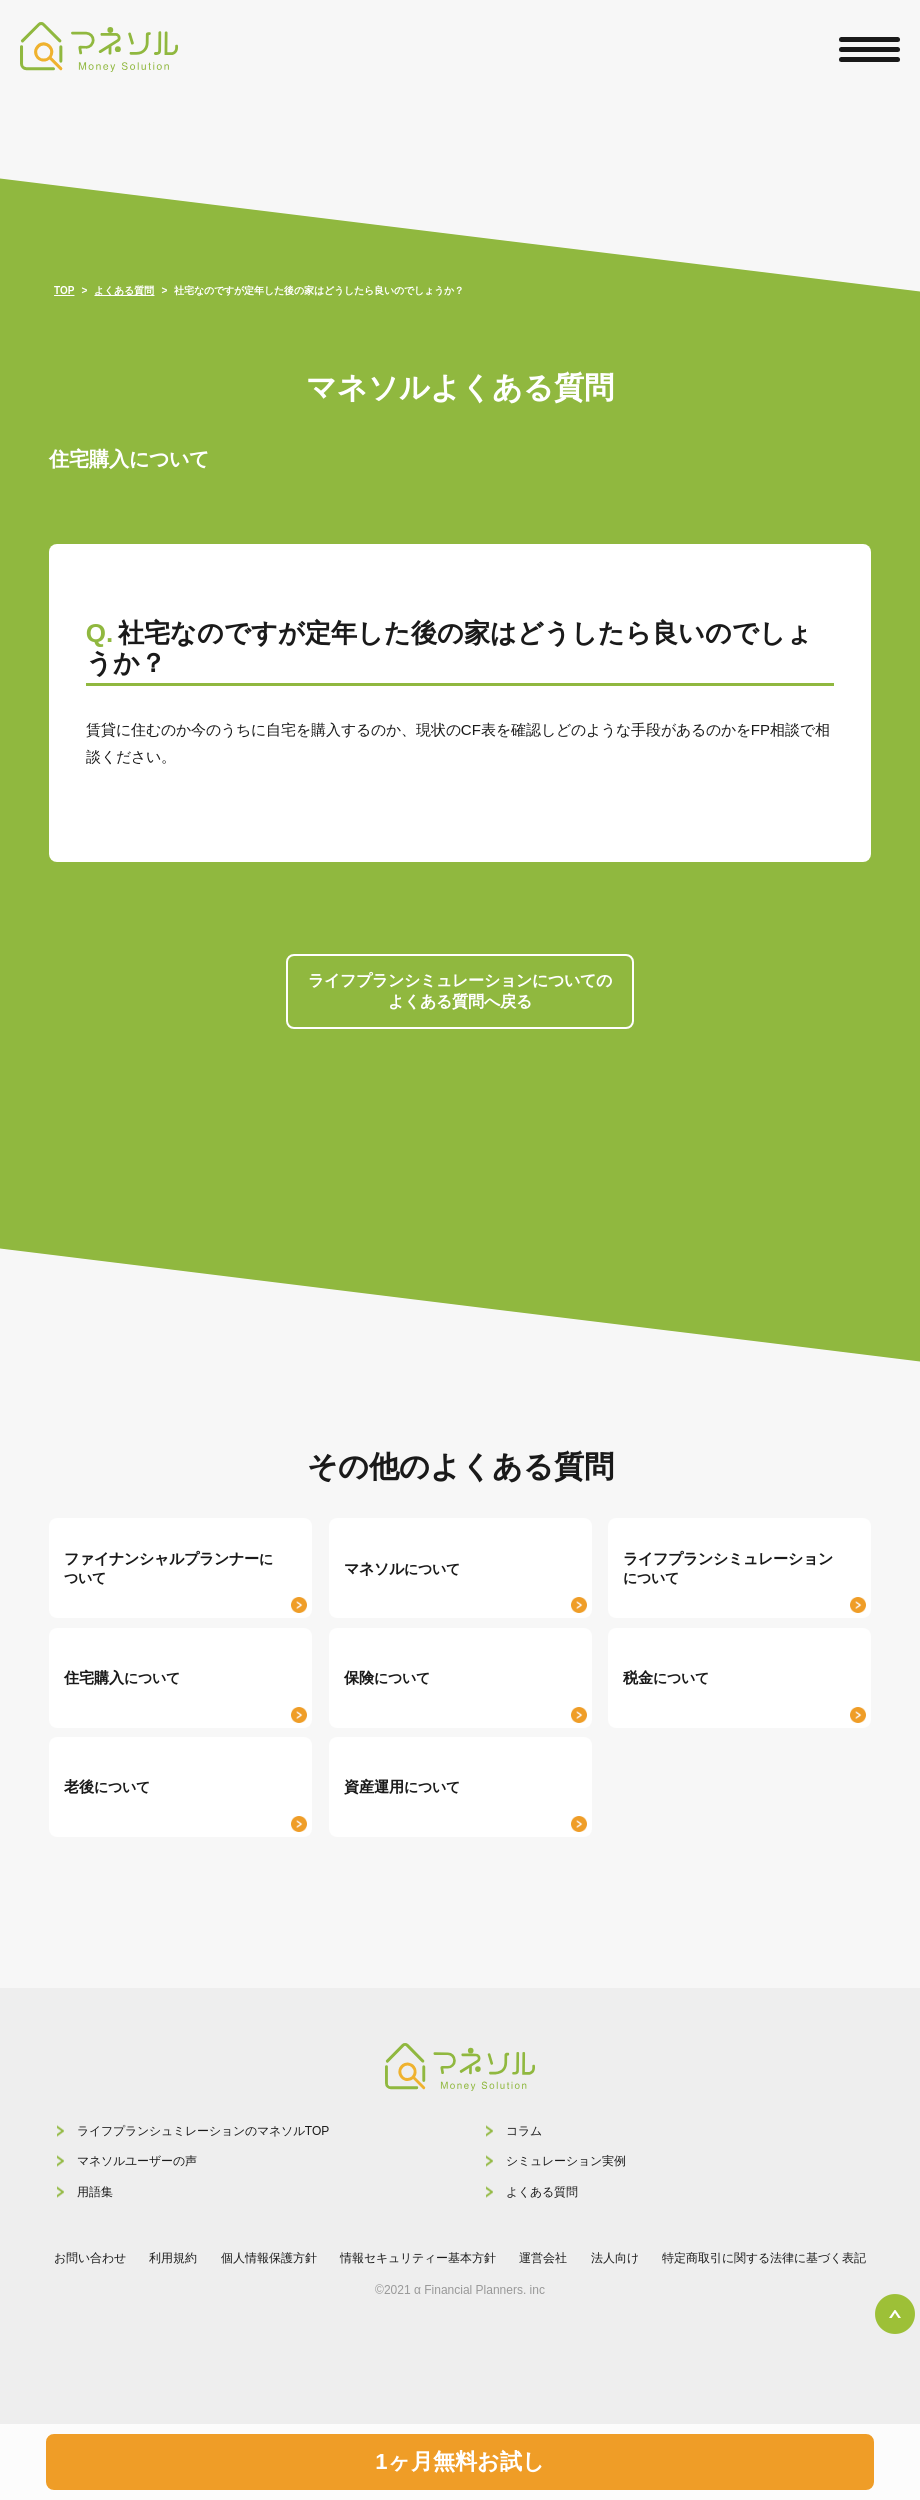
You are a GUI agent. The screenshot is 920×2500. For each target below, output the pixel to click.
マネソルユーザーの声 (137, 2161)
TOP (64, 290)
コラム (524, 2131)
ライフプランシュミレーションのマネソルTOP (203, 2131)
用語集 (95, 2192)
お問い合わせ (90, 2258)
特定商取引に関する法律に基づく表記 (764, 2258)
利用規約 (173, 2258)
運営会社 (543, 2258)
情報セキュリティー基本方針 (418, 2258)
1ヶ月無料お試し (459, 2461)
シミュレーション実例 (566, 2161)
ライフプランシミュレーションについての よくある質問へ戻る (460, 991)
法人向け (615, 2258)
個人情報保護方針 (269, 2258)
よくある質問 (542, 2192)
